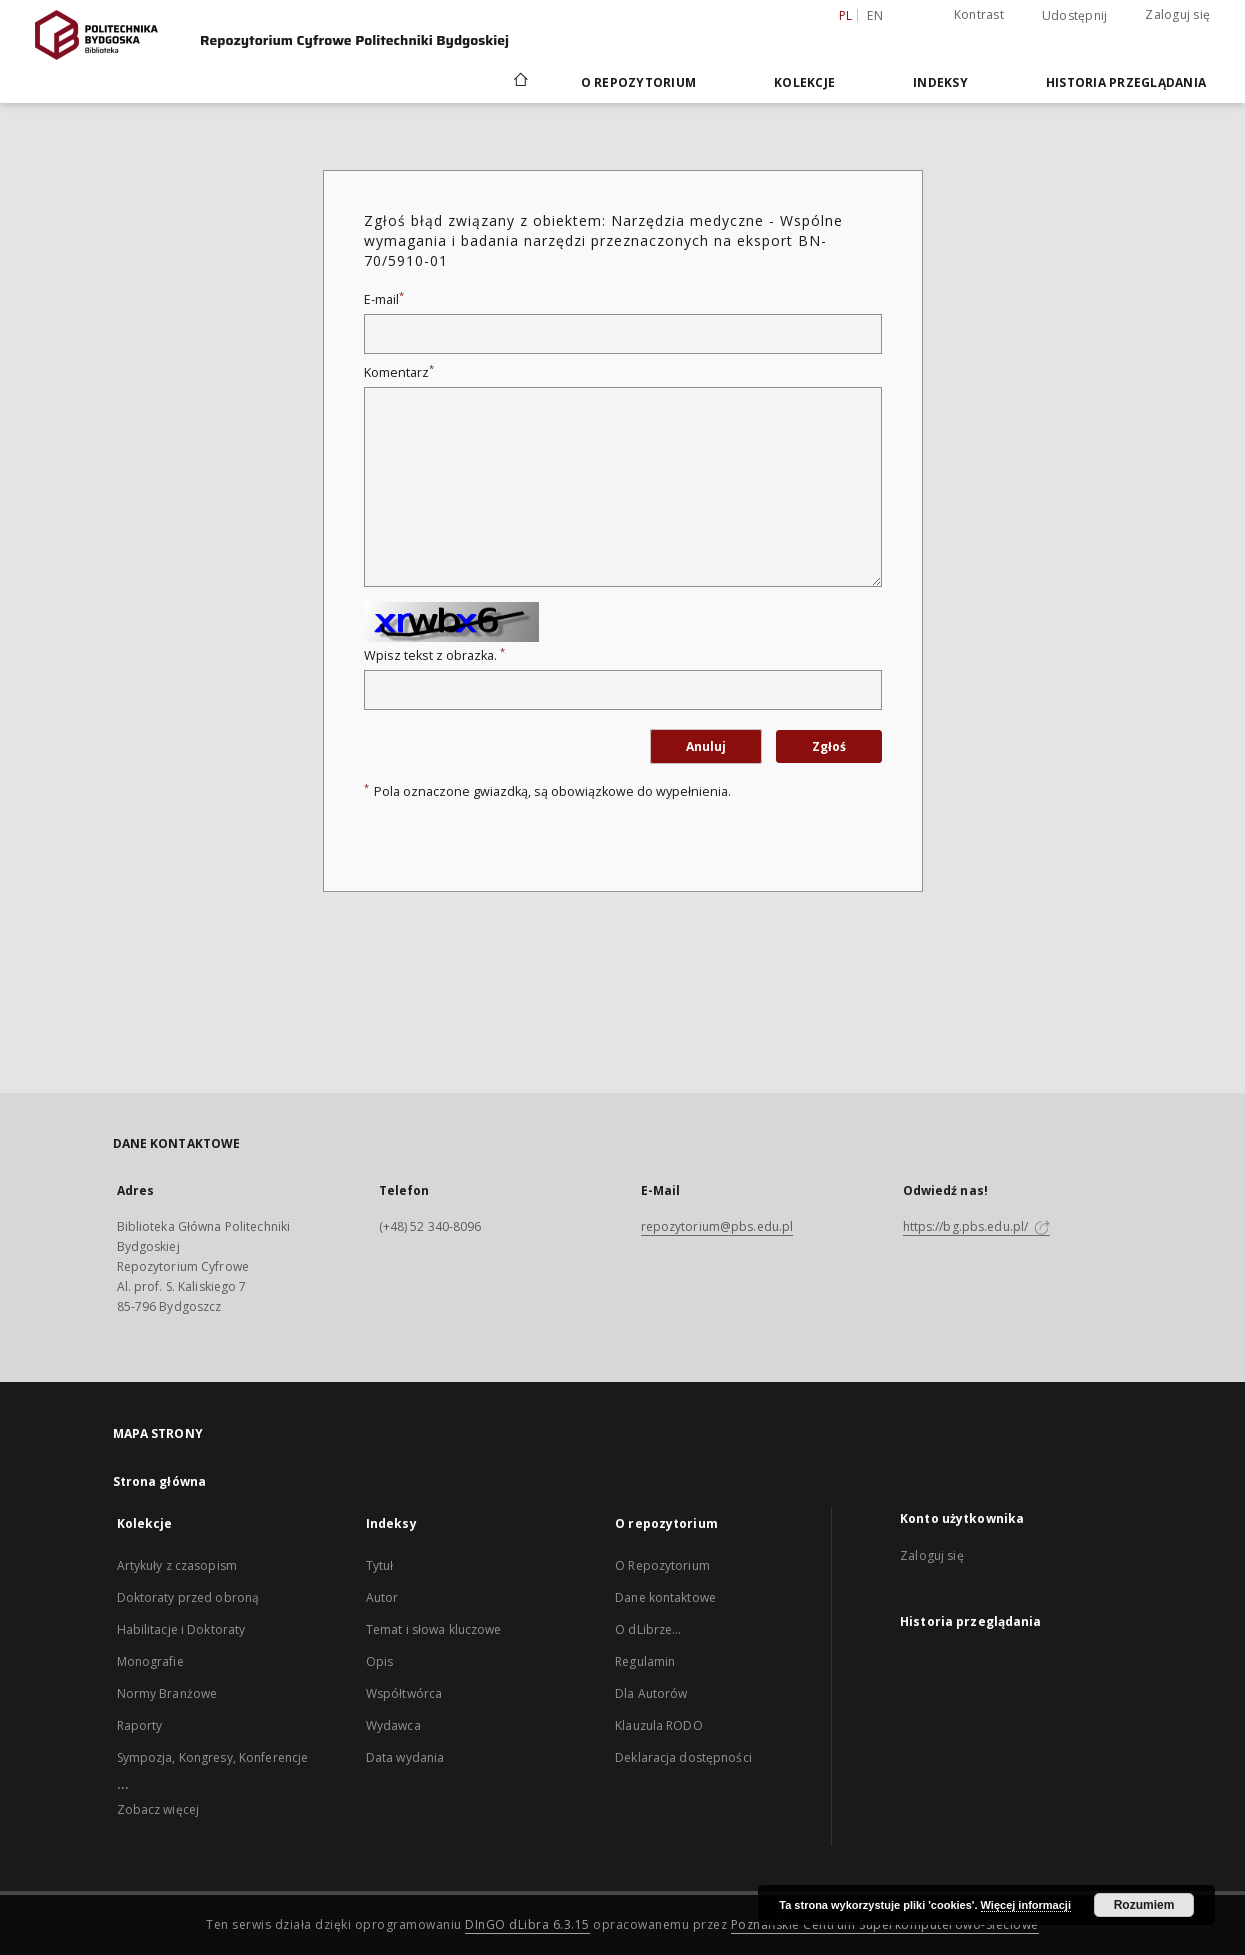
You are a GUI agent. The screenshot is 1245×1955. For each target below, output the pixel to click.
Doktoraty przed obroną (188, 1597)
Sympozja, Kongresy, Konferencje (213, 1757)
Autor (382, 1597)
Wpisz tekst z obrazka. (434, 655)
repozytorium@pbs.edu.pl (717, 1226)
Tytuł (380, 1565)
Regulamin (645, 1661)
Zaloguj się (1177, 14)
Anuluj (706, 746)
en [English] (875, 15)
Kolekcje (804, 82)
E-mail (384, 299)
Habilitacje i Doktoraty (181, 1629)
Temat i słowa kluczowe (434, 1629)
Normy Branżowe (167, 1693)
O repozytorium (639, 82)
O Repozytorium (662, 1565)
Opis (379, 1661)
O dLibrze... (648, 1629)
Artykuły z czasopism (177, 1565)
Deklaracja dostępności (683, 1757)
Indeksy (940, 82)
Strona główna (160, 1481)
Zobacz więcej (158, 1809)
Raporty (140, 1725)
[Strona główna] (519, 82)
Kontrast (979, 14)
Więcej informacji (1026, 1905)
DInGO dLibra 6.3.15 (527, 1924)
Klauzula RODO (659, 1725)
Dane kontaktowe (665, 1597)
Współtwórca (404, 1693)
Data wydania (405, 1757)
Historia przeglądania (1126, 82)
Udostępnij (1075, 16)
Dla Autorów (651, 1693)
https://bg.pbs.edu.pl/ (977, 1226)
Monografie (150, 1661)
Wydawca (393, 1725)
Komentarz (399, 372)
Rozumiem (1144, 1905)
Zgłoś (829, 746)
